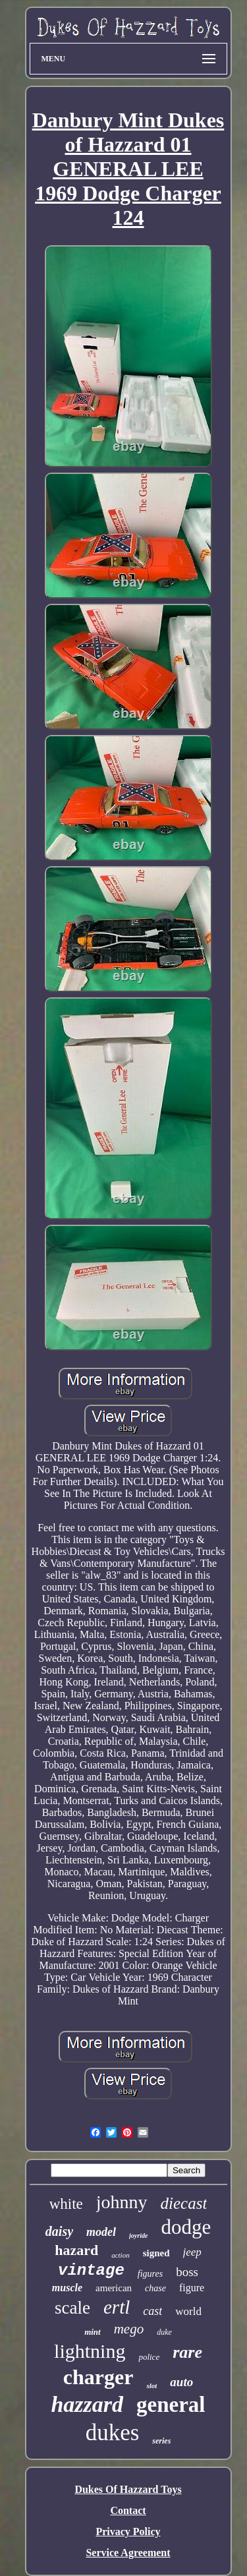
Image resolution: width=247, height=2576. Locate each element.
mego (129, 2329)
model (101, 2232)
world (188, 2311)
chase (155, 2288)
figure (191, 2287)
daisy (59, 2231)
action (120, 2255)
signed (156, 2253)
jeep (192, 2252)
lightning (89, 2351)
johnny (122, 2202)
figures (150, 2274)
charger (98, 2377)
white (66, 2204)
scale (72, 2308)
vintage (91, 2270)
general (170, 2404)
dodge (186, 2227)
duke (164, 2332)
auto (181, 2382)
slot (151, 2385)
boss (187, 2272)
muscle (67, 2287)
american (114, 2288)
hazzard (87, 2404)
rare (187, 2352)
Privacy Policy (128, 2531)
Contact (128, 2510)
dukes (113, 2432)
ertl (116, 2307)
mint (92, 2332)
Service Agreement (128, 2552)
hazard (76, 2250)
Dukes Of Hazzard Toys (127, 2489)
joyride (138, 2235)
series (161, 2440)
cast (152, 2311)
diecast (184, 2203)
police (148, 2357)
